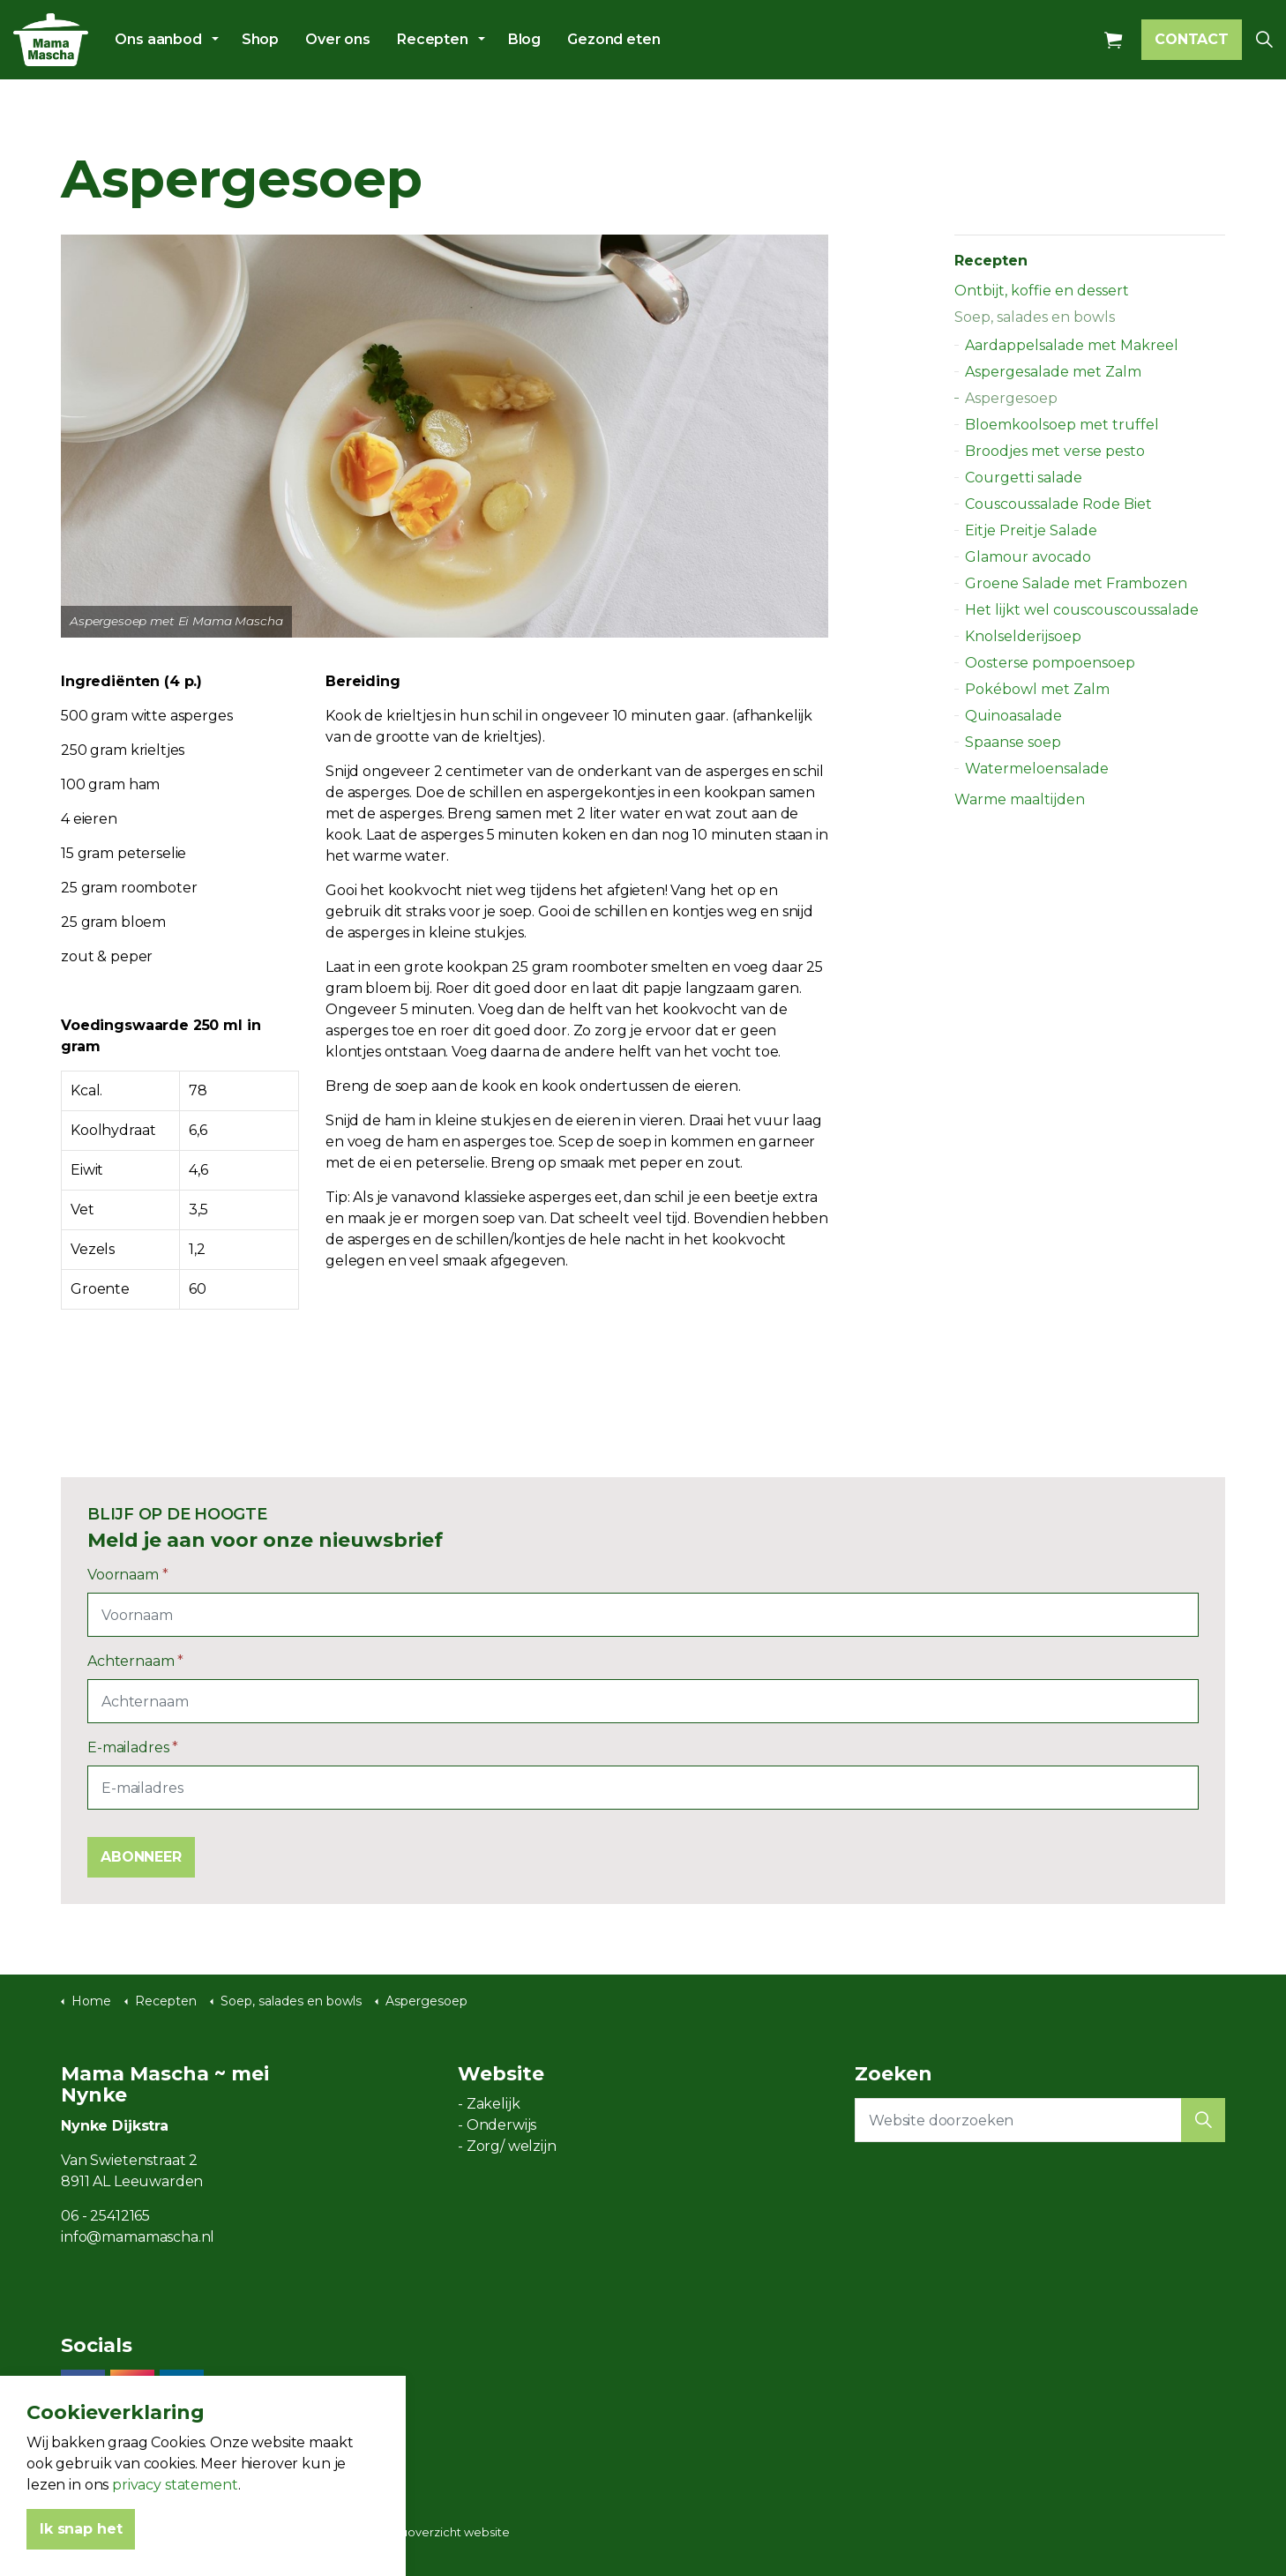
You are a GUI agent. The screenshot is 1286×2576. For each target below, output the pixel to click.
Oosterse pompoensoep (1050, 662)
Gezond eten (613, 39)
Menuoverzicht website (442, 2532)
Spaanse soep (1013, 742)
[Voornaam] (643, 1615)
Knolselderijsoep (1023, 636)
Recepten (432, 39)
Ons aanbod (158, 39)
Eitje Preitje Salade (1031, 530)
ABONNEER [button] (141, 1857)
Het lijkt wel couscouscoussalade (1082, 609)
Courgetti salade (1023, 477)
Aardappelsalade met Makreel (1071, 345)
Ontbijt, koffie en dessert (1041, 290)
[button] (1203, 2120)
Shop (260, 39)
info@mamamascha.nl (137, 2237)
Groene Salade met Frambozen (1076, 583)
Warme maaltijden (1019, 799)
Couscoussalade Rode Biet (1058, 504)
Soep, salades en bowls (1034, 317)
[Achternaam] (643, 1701)
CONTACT (1191, 39)
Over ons (337, 39)
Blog (524, 39)
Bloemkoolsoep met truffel (1062, 424)
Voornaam (127, 1574)
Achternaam (135, 1661)
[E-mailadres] (643, 1788)
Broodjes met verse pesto (1055, 451)
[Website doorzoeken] (1040, 2120)
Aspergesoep (1011, 398)
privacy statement (174, 2554)
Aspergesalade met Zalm (1053, 371)
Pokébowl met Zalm (1037, 689)
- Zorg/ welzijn (507, 2146)
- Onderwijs (497, 2125)
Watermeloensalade (1037, 768)
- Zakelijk (489, 2103)
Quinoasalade (1013, 715)
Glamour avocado (1028, 557)
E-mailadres (132, 1747)
